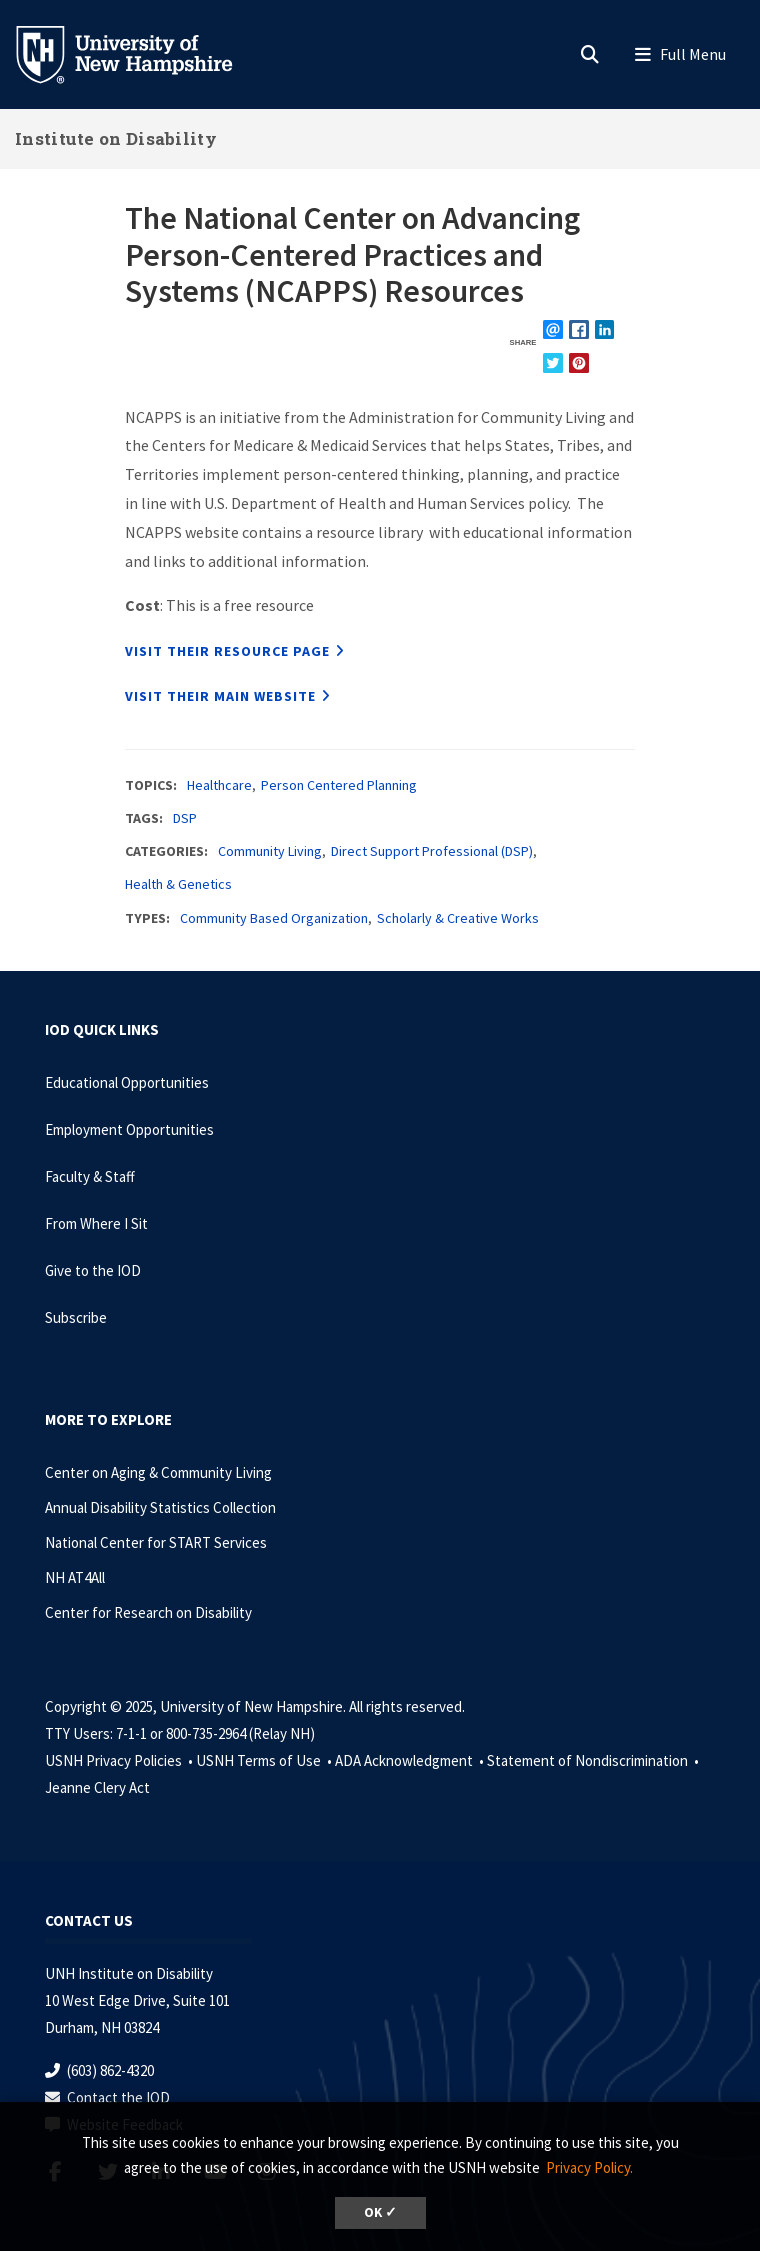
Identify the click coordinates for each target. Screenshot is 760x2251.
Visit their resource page (227, 651)
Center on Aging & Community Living (158, 1472)
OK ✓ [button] (380, 2212)
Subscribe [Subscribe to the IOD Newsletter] (76, 1317)
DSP (185, 818)
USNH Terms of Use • (265, 1760)
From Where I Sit (96, 1223)
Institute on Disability (116, 138)
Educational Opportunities (127, 1082)
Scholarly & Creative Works (458, 918)
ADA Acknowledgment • (411, 1760)
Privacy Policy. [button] (589, 2167)
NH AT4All (75, 1577)
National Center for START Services (156, 1542)
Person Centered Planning (339, 785)
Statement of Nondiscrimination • (594, 1760)
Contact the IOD (118, 2097)
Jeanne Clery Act (97, 1787)
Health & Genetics (178, 884)
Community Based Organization (274, 918)
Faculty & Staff (90, 1176)
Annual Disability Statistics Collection (160, 1507)
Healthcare (219, 785)
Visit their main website (220, 696)
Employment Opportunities (129, 1129)
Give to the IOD (93, 1270)
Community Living (270, 851)
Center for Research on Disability (148, 1612)
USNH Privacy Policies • (120, 1760)
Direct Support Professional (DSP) (432, 851)
